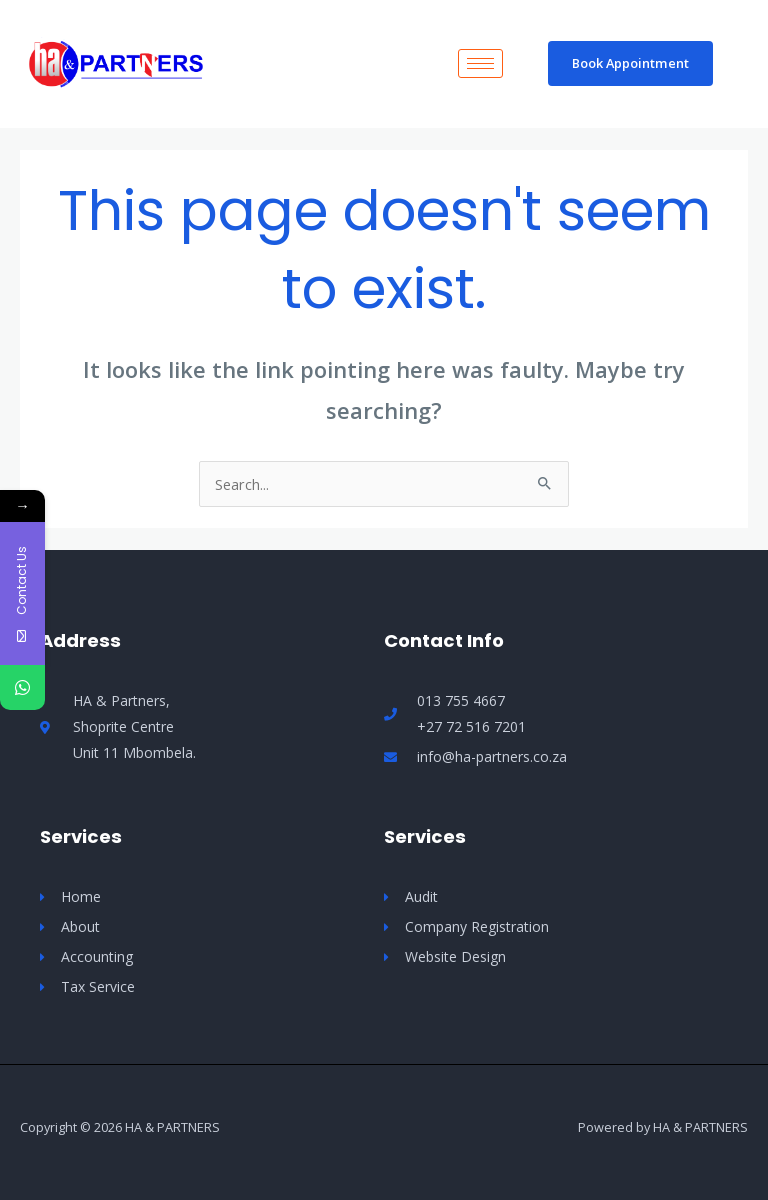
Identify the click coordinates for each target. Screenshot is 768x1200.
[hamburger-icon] (480, 63)
